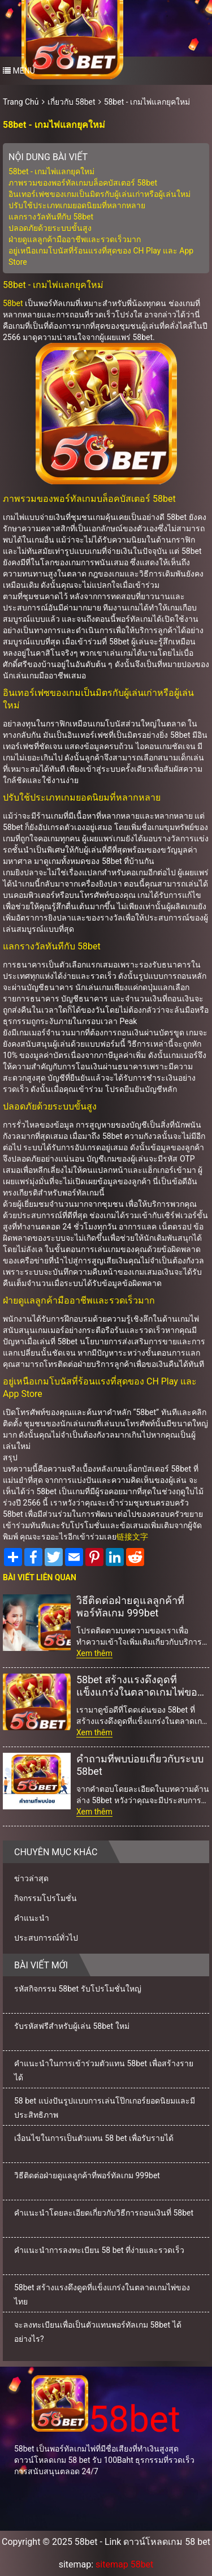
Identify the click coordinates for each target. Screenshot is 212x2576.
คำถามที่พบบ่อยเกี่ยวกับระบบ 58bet (140, 1765)
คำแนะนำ (31, 1918)
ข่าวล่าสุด (31, 1878)
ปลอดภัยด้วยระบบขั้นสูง (50, 228)
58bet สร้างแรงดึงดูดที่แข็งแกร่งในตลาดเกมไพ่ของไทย (139, 1686)
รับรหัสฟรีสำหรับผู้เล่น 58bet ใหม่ (71, 2026)
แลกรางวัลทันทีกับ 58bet (50, 216)
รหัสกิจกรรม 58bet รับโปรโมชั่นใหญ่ (77, 1988)
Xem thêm (94, 1653)
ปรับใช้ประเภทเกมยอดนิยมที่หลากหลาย (76, 205)
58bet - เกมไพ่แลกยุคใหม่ (147, 101)
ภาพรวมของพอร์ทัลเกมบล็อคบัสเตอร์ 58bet (82, 182)
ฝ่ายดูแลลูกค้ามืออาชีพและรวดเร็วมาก (74, 239)
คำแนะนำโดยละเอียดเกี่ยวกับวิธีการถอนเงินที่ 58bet (103, 2212)
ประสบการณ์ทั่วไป (46, 1937)
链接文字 (132, 1536)
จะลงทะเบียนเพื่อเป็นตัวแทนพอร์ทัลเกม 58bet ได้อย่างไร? (97, 2331)
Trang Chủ (21, 101)
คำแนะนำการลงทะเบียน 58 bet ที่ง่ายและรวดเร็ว (99, 2250)
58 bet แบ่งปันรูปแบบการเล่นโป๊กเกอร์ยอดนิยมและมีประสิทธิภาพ (104, 2107)
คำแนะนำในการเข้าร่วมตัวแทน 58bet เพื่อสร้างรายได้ (103, 2070)
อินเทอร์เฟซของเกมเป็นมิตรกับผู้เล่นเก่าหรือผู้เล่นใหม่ (99, 194)
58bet (13, 303)
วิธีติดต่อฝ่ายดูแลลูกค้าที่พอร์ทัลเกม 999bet (130, 1606)
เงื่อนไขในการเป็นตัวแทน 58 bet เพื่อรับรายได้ (94, 2138)
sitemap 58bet (124, 2564)
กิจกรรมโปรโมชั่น (45, 1898)
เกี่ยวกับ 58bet (71, 101)
